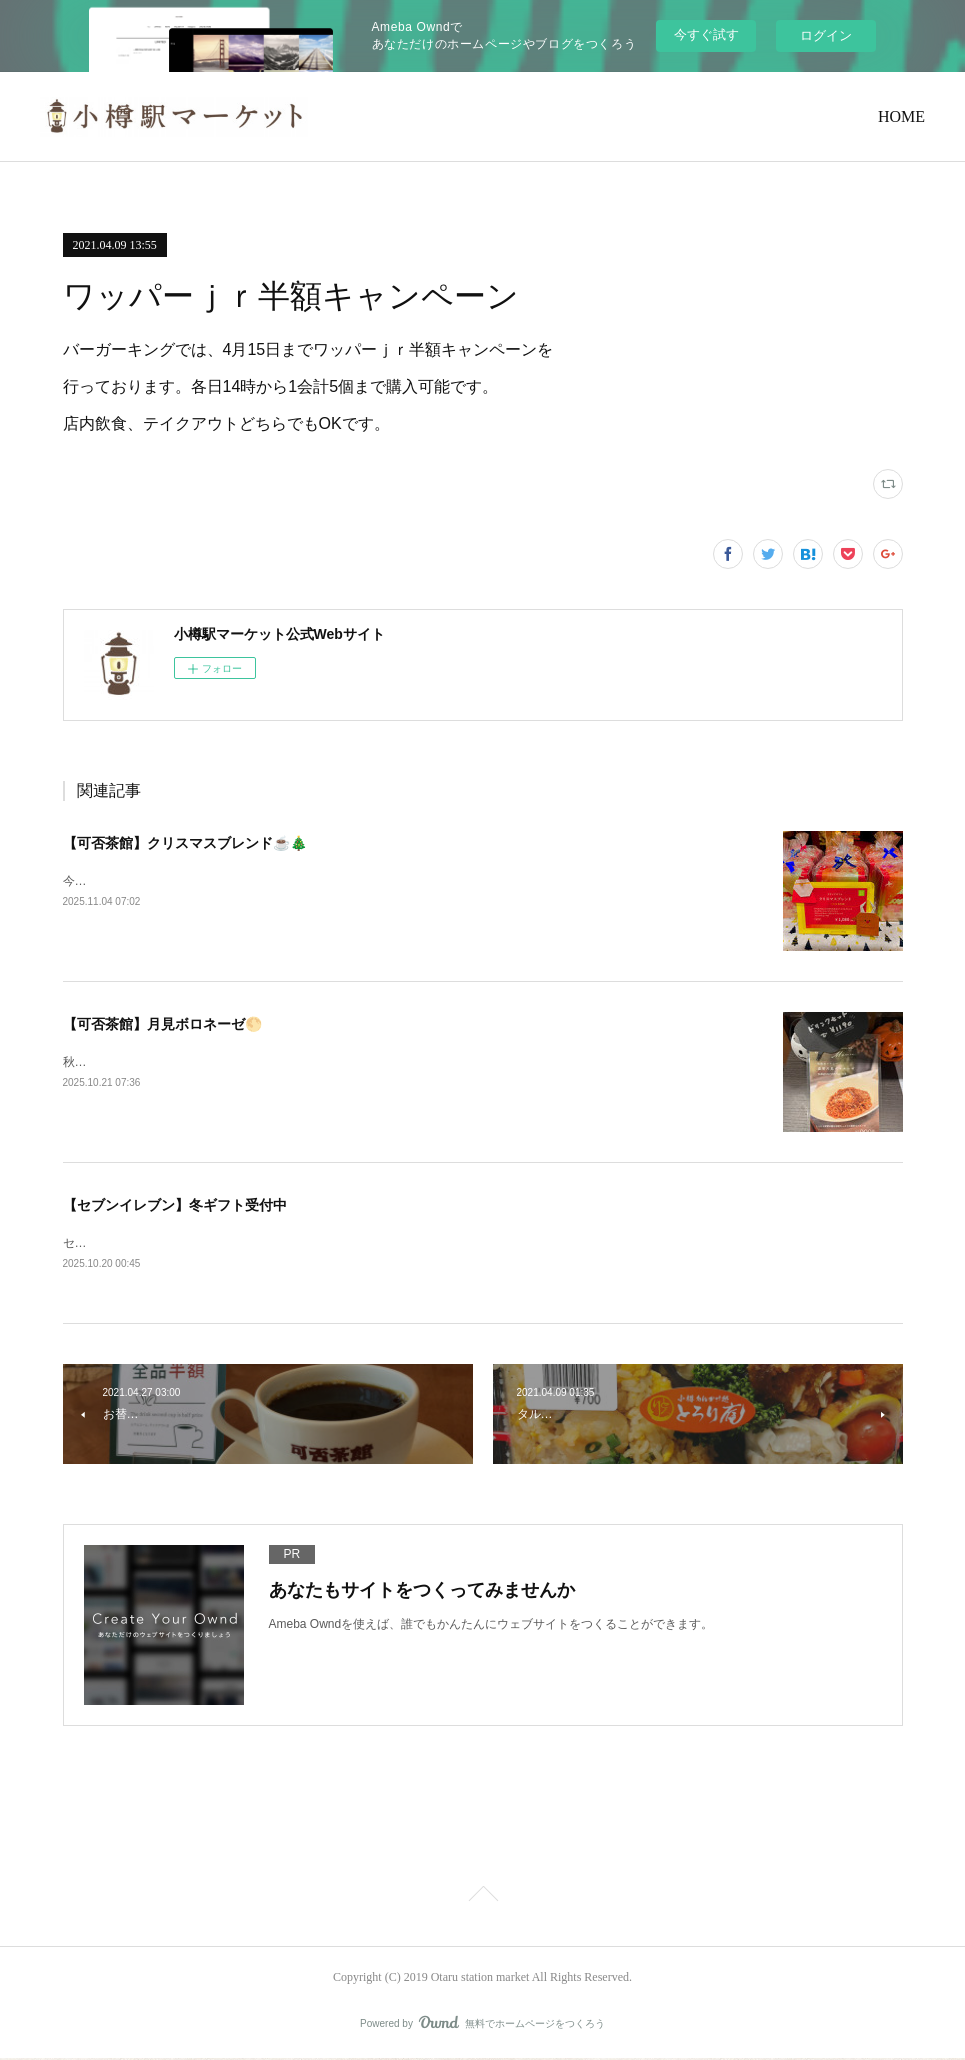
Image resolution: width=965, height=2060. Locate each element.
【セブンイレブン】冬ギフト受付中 (175, 1205)
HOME (901, 116)
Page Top (482, 1898)
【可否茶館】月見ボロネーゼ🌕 (162, 1024)
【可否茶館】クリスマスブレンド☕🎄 (185, 843)
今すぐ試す (706, 34)
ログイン (826, 35)
